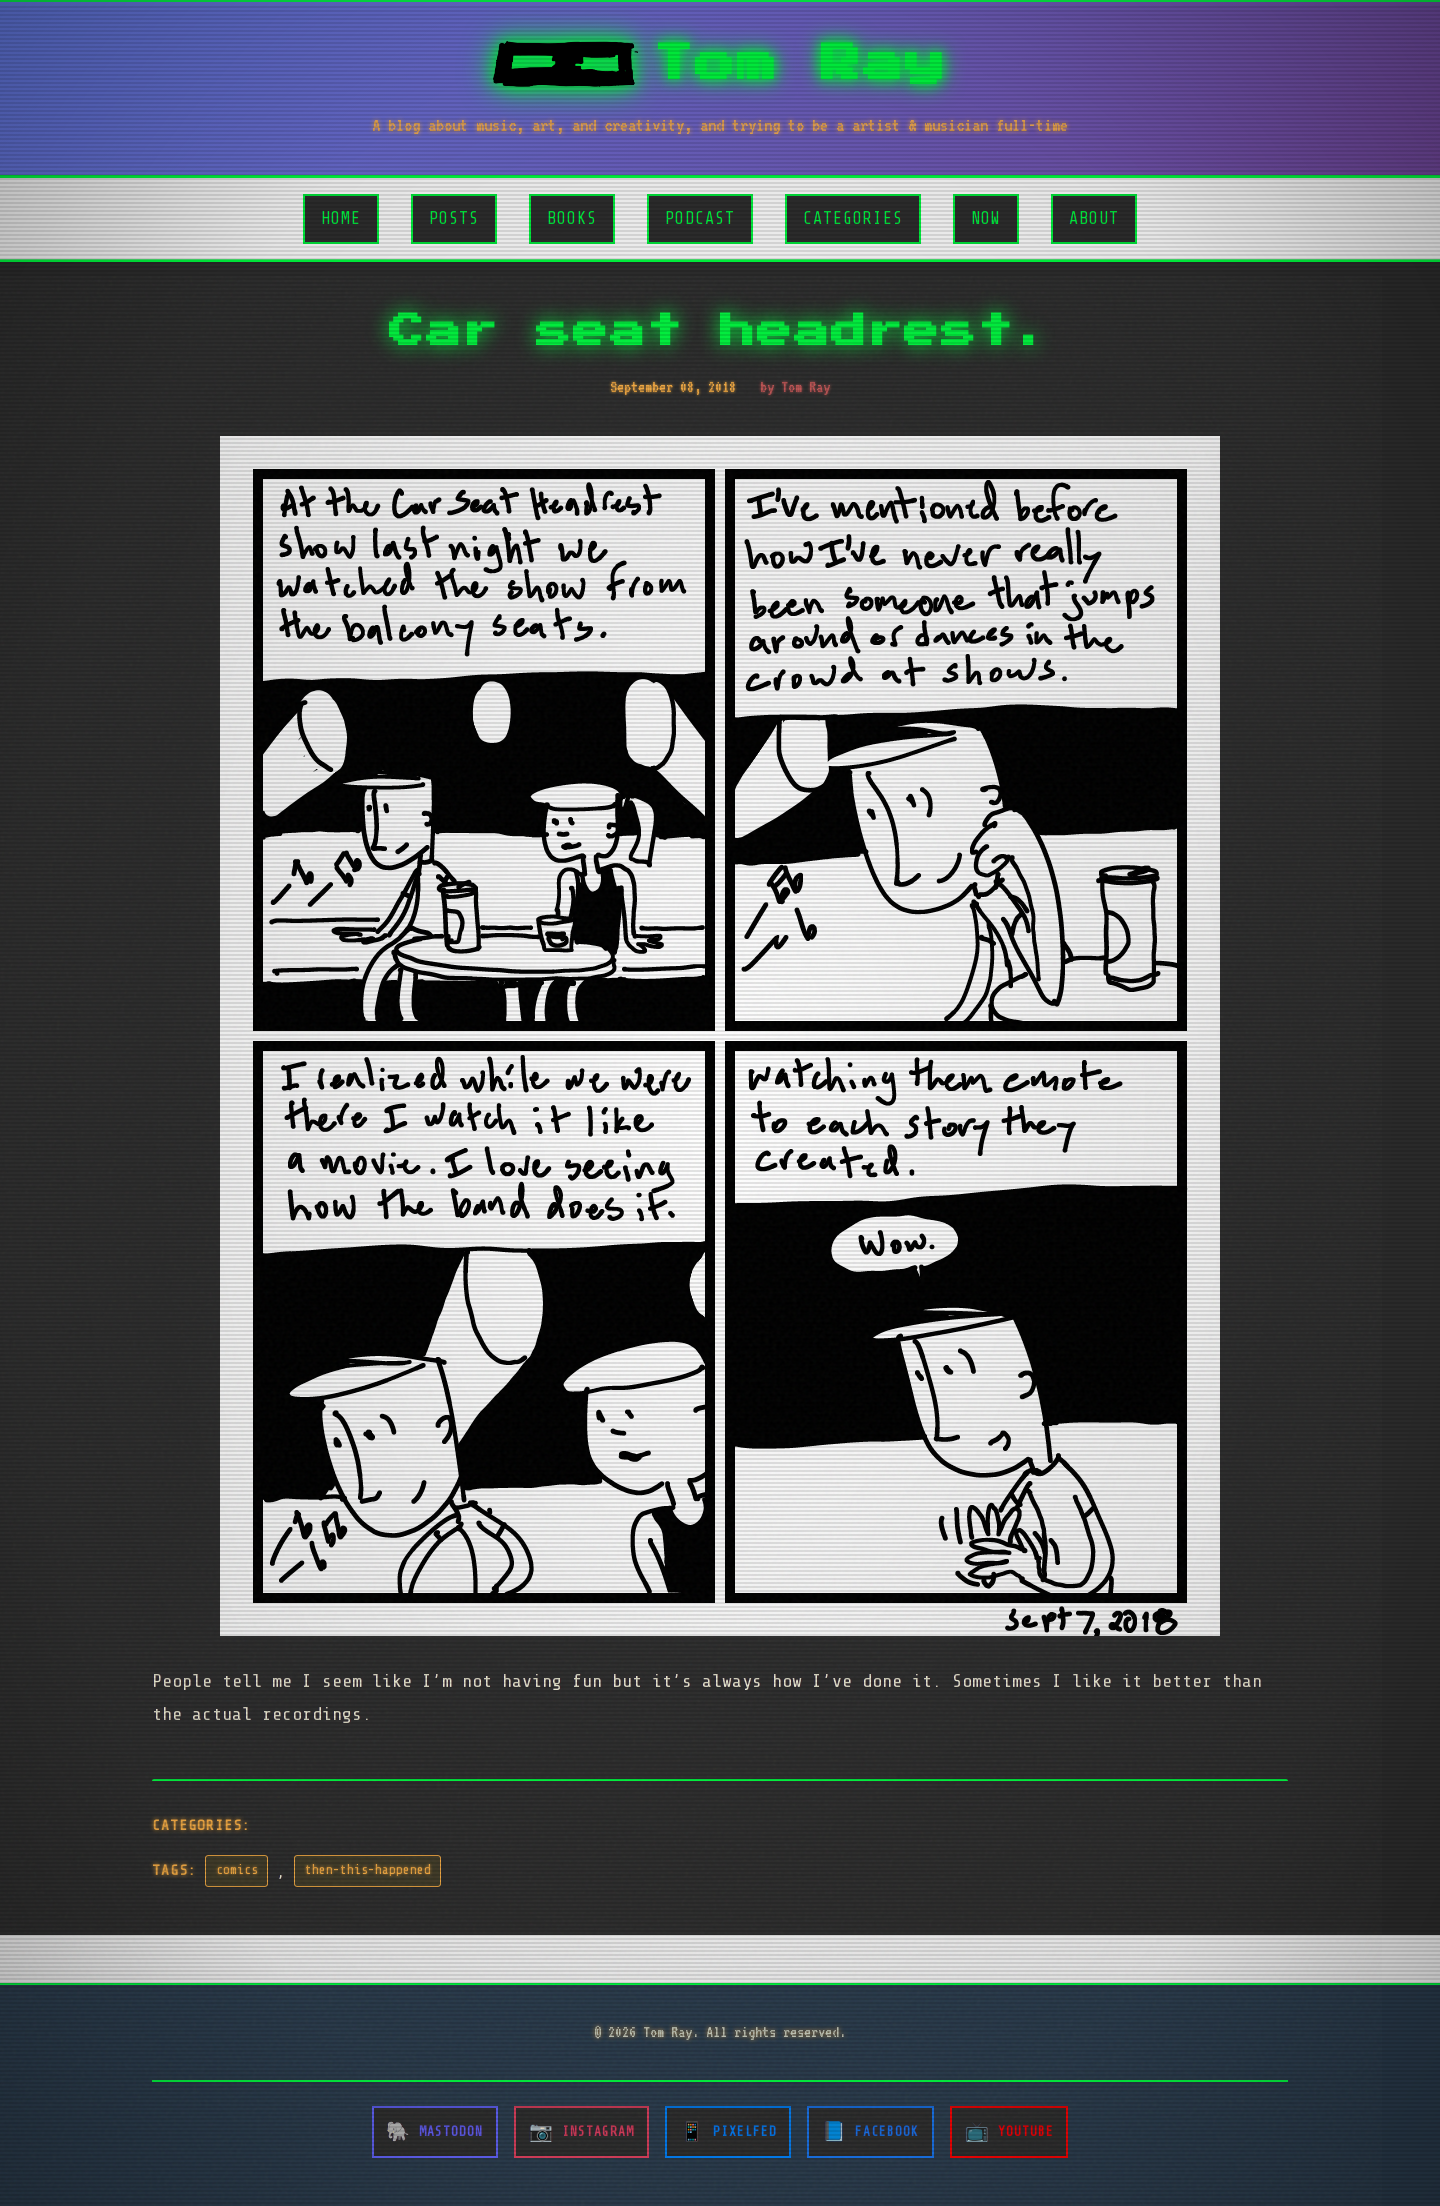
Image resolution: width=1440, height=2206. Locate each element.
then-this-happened (368, 1870)
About (1094, 218)
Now (986, 218)
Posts (454, 218)
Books (572, 218)
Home (341, 218)
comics (237, 1870)
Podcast (700, 218)
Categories (853, 218)
